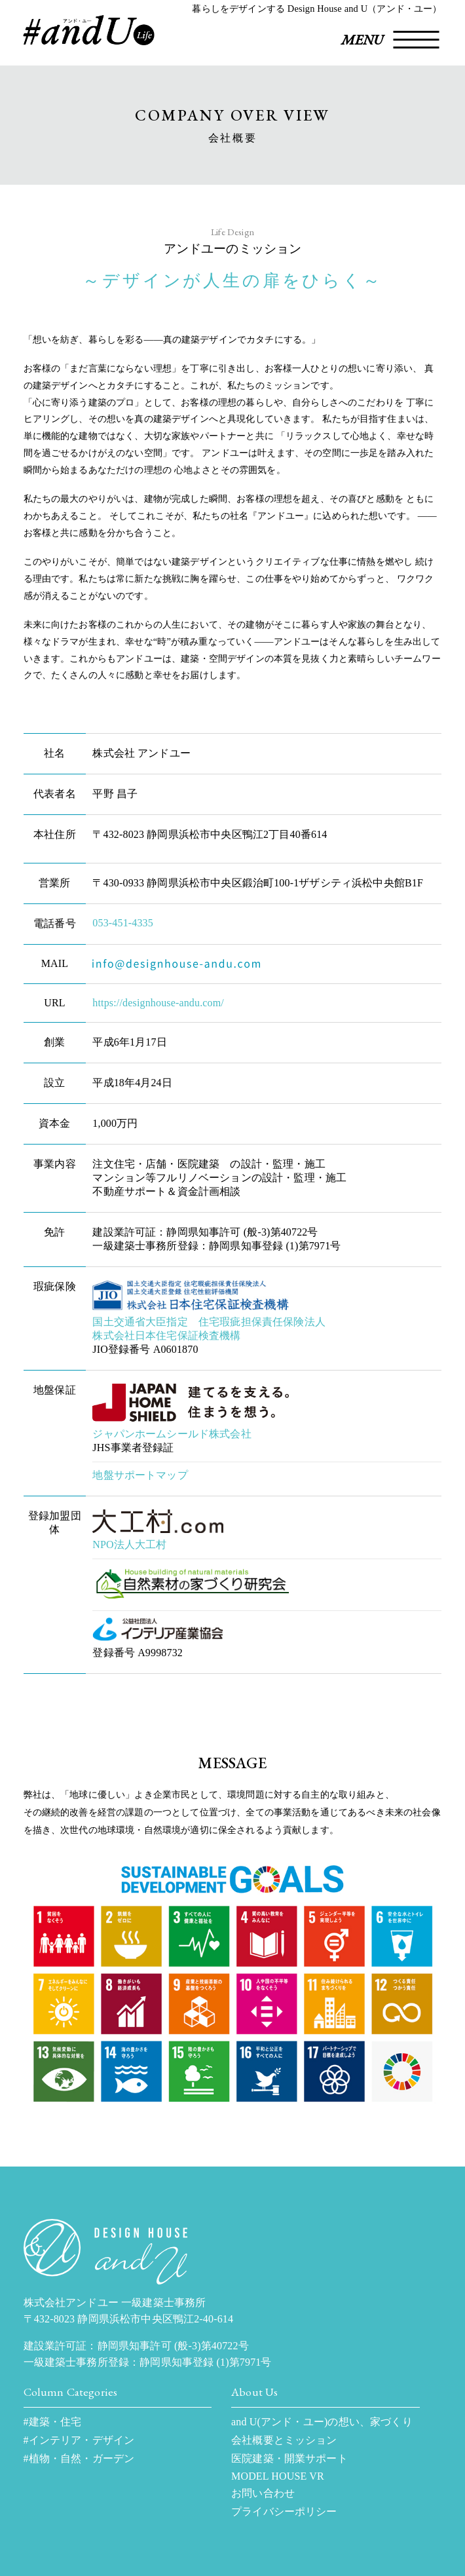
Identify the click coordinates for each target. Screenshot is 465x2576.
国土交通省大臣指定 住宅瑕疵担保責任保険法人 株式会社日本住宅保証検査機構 (209, 1328)
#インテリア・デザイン (79, 2440)
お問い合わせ (263, 2493)
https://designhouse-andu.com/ (158, 1002)
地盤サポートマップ (139, 1475)
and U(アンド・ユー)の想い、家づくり (322, 2421)
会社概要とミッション (284, 2440)
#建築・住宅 (53, 2421)
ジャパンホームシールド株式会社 (171, 1433)
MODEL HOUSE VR (277, 2476)
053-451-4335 (122, 922)
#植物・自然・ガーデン (79, 2458)
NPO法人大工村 (129, 1544)
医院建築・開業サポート (289, 2458)
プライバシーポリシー (284, 2511)
